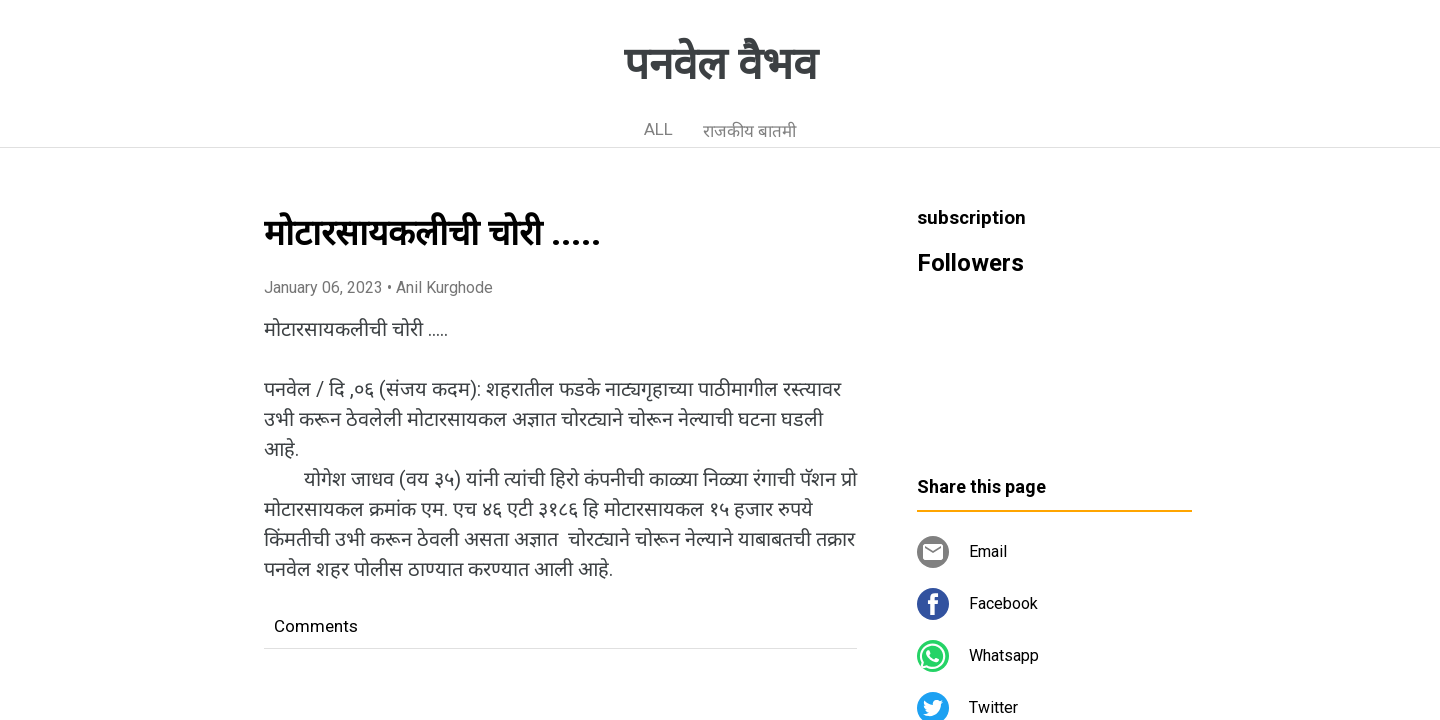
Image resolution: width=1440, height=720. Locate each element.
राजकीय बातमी (749, 131)
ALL (658, 129)
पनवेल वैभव (720, 64)
